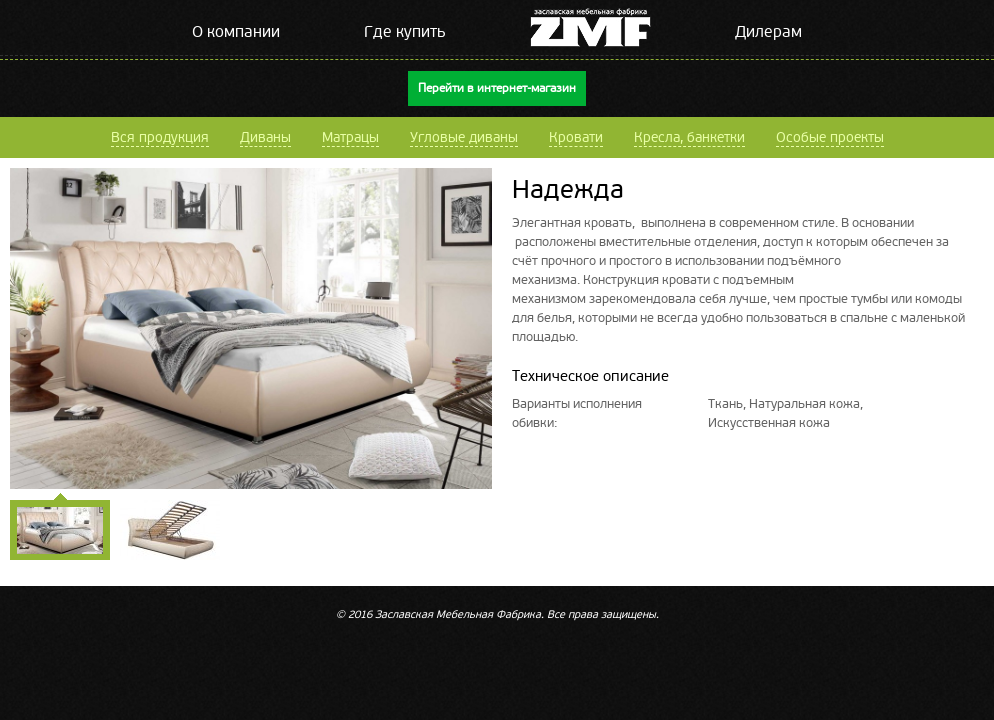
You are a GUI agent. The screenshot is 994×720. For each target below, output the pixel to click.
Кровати (576, 137)
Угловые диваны (464, 137)
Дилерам (768, 32)
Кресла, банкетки (689, 137)
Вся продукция (160, 137)
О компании (236, 32)
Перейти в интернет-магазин (497, 88)
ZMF (590, 27)
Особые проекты (830, 137)
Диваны (265, 137)
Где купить (405, 32)
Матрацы (350, 137)
